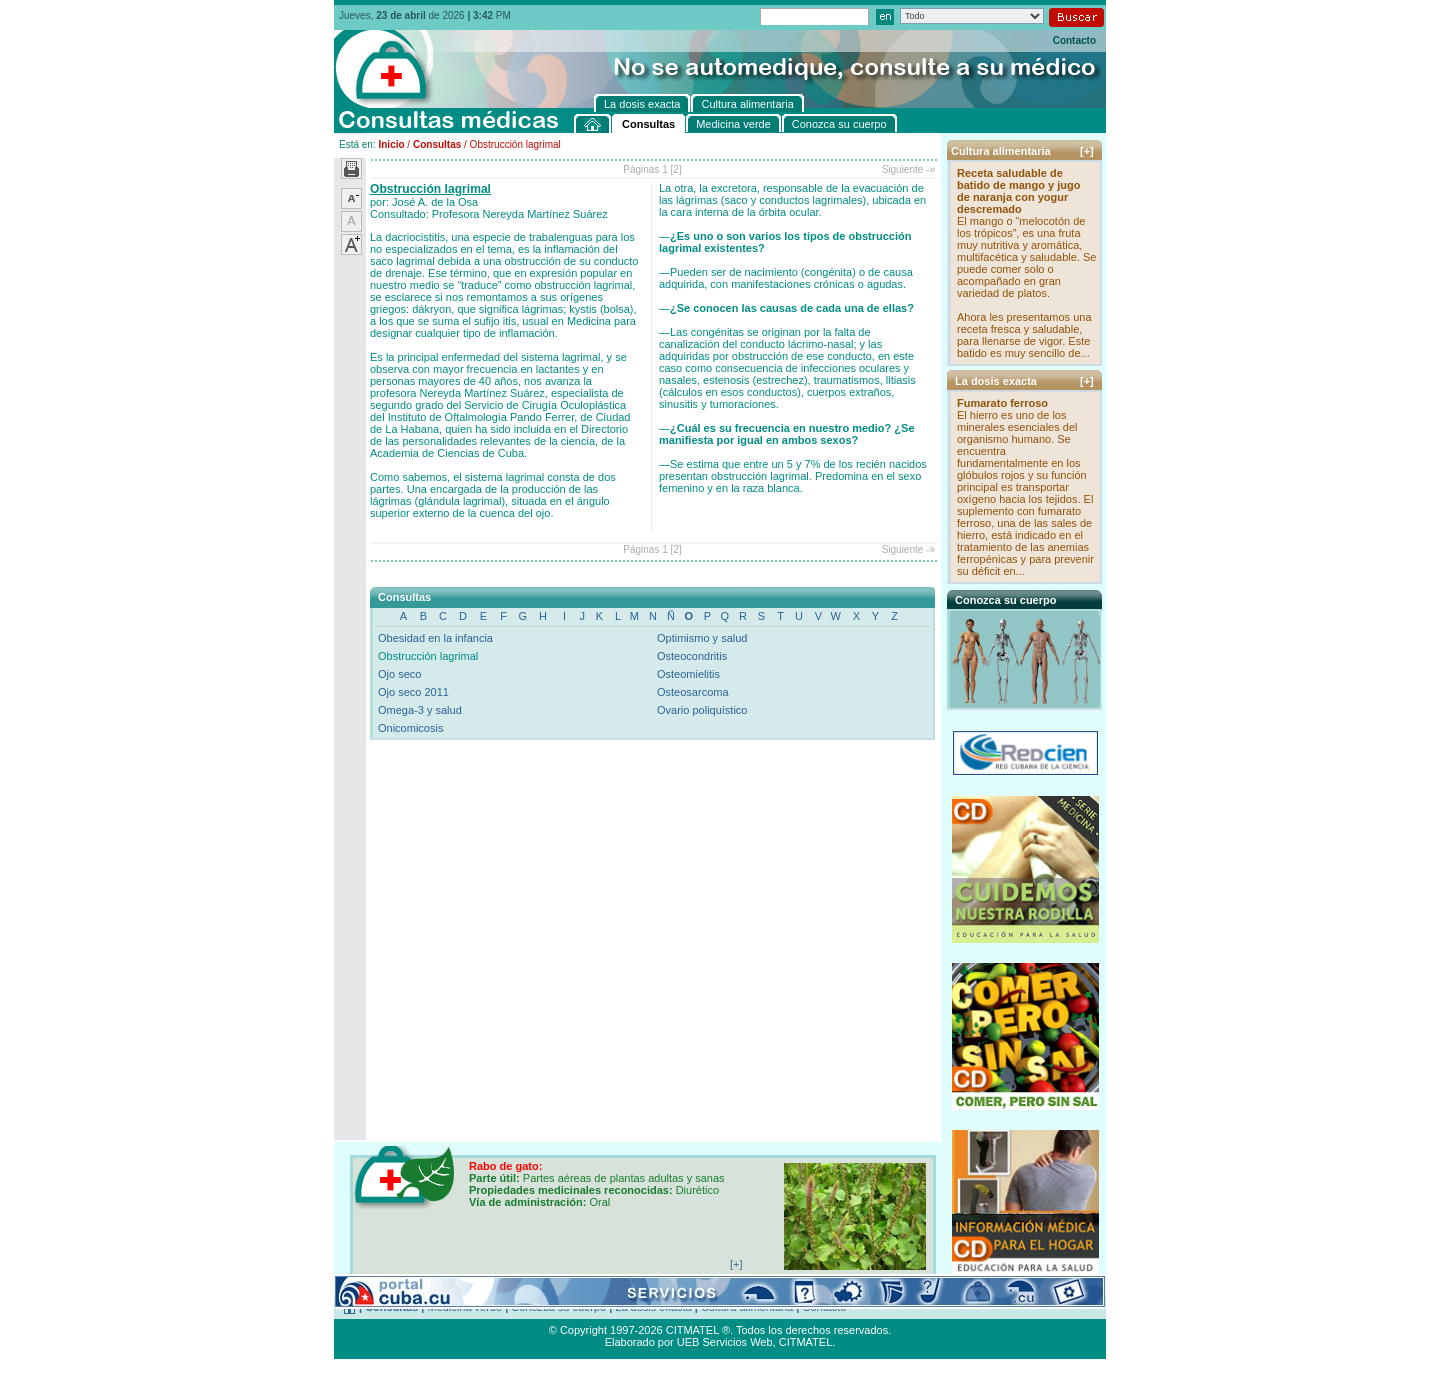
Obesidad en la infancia (435, 638)
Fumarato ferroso (1002, 403)
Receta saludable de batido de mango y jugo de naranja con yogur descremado (1018, 191)
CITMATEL (806, 1342)
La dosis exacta (653, 1307)
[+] (1087, 151)
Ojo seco (399, 674)
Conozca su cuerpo (558, 1307)
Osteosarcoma (693, 692)
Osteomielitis (688, 674)
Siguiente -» (908, 169)
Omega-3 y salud (420, 710)
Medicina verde (465, 1307)
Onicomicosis (410, 728)
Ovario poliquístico (702, 710)
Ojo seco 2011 (413, 692)
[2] (676, 169)
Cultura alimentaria (747, 1307)
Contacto (1074, 40)
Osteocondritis (692, 656)
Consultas (437, 144)
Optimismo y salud (702, 638)
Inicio (391, 144)
